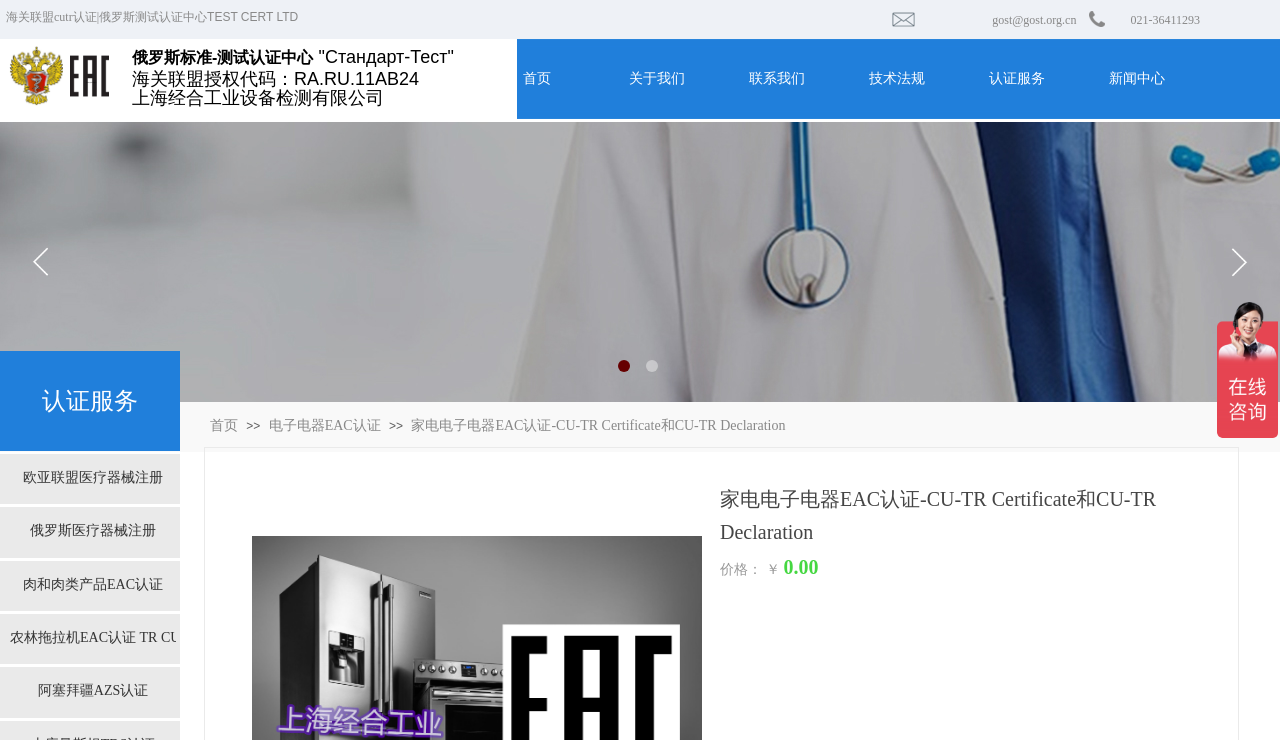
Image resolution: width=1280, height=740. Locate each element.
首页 (224, 425)
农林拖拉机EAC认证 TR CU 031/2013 (93, 637)
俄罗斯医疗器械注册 (93, 530)
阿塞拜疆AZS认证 (93, 690)
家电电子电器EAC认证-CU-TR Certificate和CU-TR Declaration (598, 425)
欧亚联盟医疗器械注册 (93, 477)
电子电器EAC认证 (325, 425)
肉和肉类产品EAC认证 (93, 584)
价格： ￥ (750, 569)
